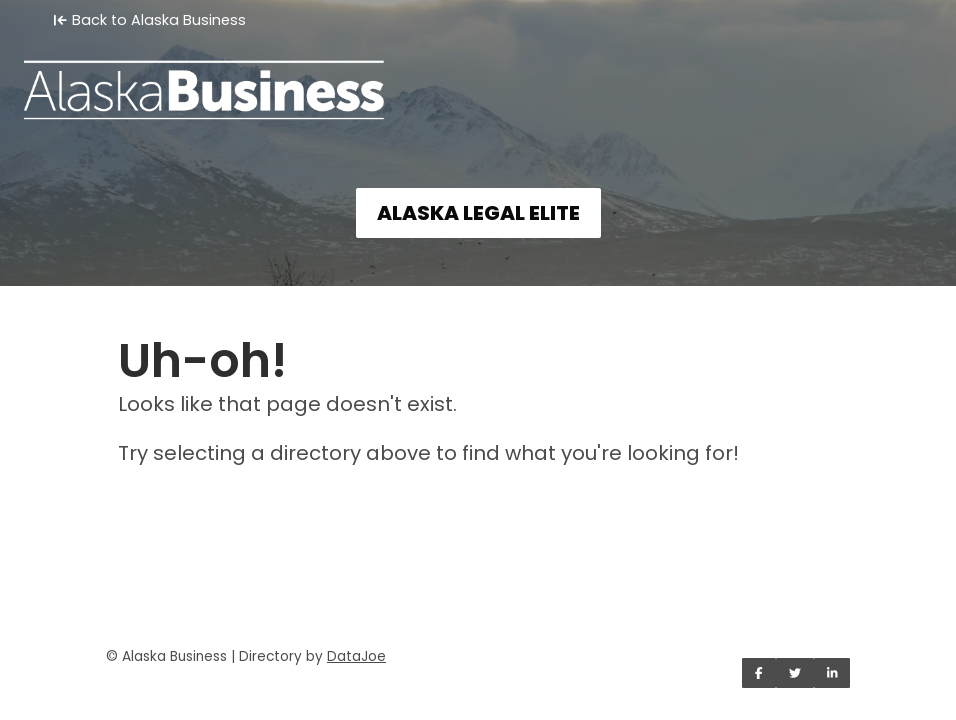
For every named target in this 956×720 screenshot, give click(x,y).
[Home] (478, 76)
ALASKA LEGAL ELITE (478, 213)
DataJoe (356, 656)
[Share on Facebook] (759, 673)
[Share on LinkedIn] (832, 673)
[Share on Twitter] (795, 673)
